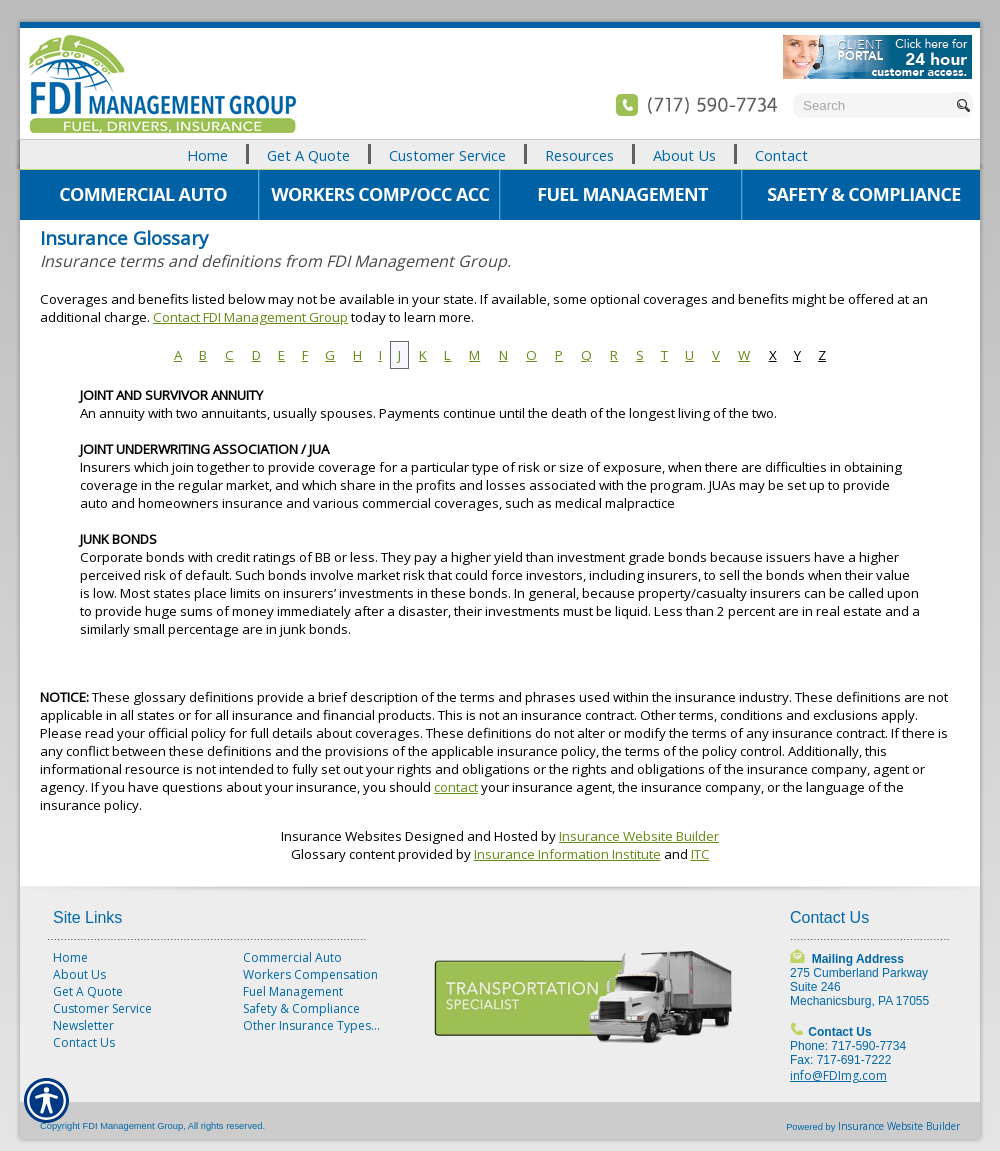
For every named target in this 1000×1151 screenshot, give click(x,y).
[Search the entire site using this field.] (873, 105)
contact (456, 787)
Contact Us (84, 1042)
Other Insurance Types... (311, 1025)
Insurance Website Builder (639, 836)
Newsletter (83, 1025)
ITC (700, 854)
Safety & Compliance (301, 1008)
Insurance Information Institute (567, 854)
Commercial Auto (292, 957)
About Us (79, 974)
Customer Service (102, 1008)
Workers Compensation (310, 974)
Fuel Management (293, 991)
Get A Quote (88, 991)
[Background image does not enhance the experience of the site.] (500, 154)
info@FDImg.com (838, 1075)
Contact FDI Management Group (250, 317)
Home (70, 957)
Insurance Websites (341, 836)
